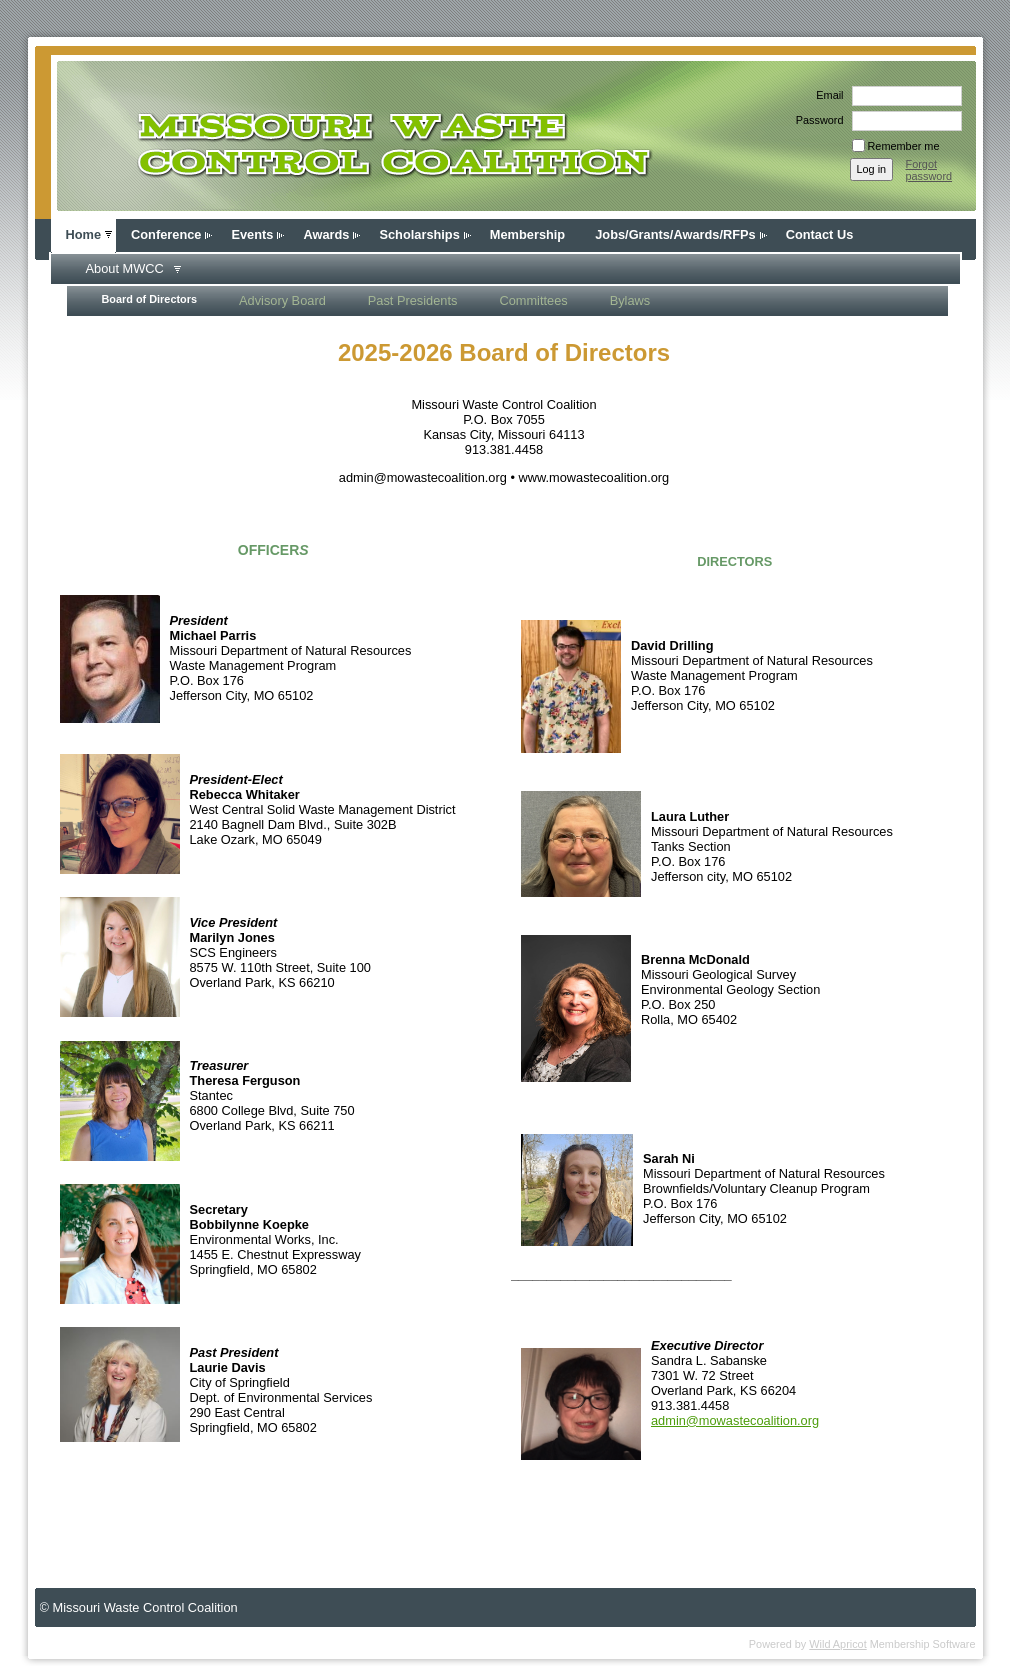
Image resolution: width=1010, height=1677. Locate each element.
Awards (326, 234)
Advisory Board (282, 300)
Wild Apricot (837, 1644)
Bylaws (630, 300)
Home (84, 234)
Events (252, 234)
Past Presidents (413, 300)
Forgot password (929, 170)
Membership (527, 234)
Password (816, 120)
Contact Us (820, 234)
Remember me (904, 146)
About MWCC (125, 268)
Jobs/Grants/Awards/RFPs (675, 234)
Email (826, 95)
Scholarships (419, 234)
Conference (166, 234)
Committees (533, 300)
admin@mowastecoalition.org (735, 1420)
